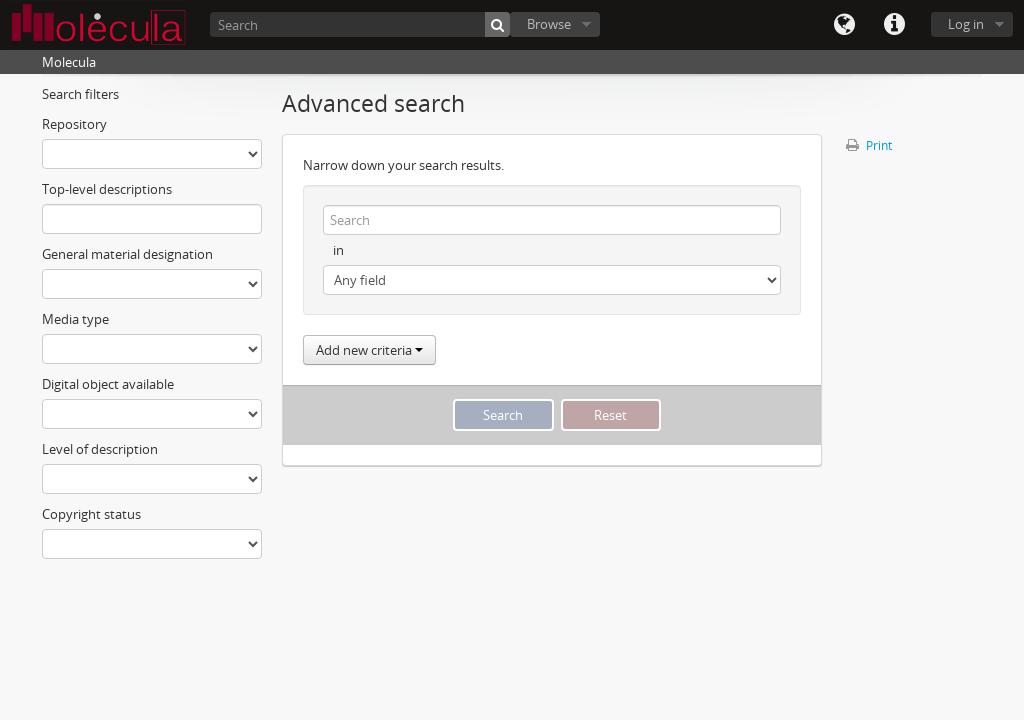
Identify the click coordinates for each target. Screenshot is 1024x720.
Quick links (894, 25)
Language (844, 25)
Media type (75, 319)
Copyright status (91, 514)
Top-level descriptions (107, 189)
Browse (549, 24)
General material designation (127, 254)
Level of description (100, 449)
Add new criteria (369, 350)
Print (869, 145)
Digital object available (108, 384)
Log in (966, 24)
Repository (74, 124)
